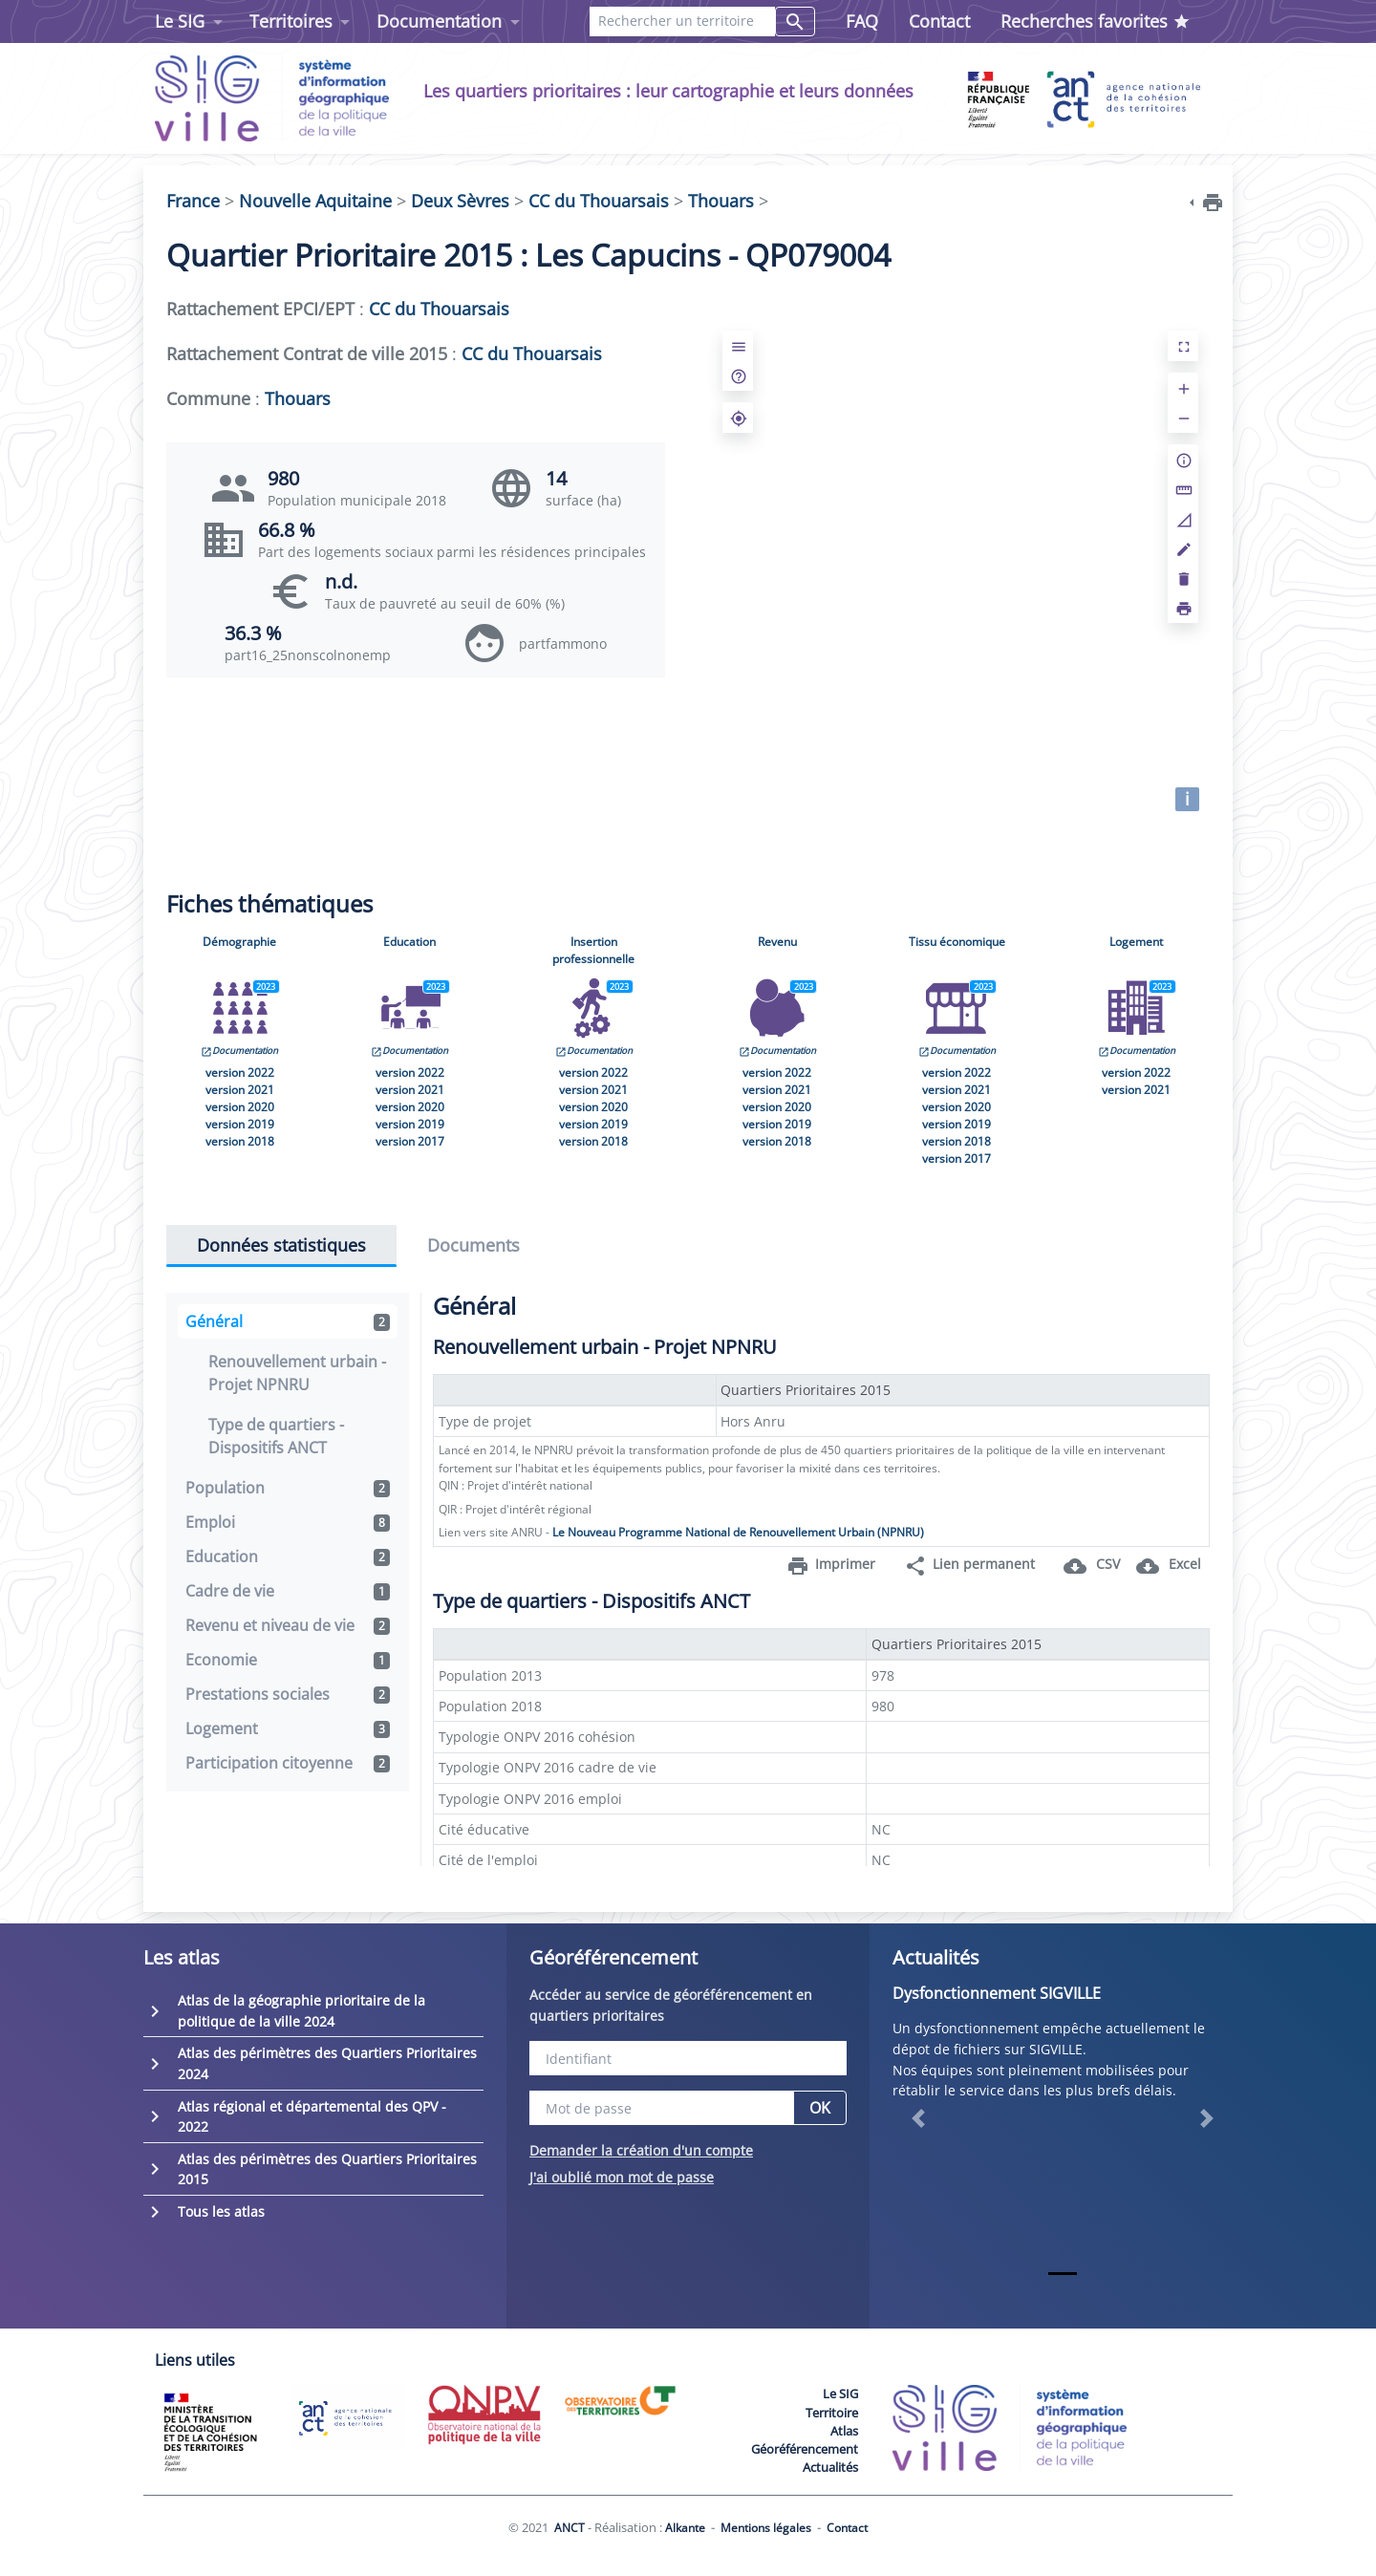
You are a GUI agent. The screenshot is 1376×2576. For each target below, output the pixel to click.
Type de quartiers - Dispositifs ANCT (276, 1436)
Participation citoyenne (287, 1762)
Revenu (777, 942)
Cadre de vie (287, 1590)
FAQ (862, 21)
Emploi (287, 1522)
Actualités (830, 2467)
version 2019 (239, 1124)
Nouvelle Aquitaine (315, 200)
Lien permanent (969, 1566)
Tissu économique (957, 942)
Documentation (239, 1050)
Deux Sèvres (460, 200)
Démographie (239, 942)
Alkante (685, 2528)
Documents (473, 1245)
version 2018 (239, 1141)
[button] (917, 2118)
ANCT (569, 2528)
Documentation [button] (439, 21)
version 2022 (239, 1072)
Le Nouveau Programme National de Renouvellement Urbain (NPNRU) (738, 1532)
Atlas (844, 2430)
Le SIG (840, 2393)
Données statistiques (281, 1245)
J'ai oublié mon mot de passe (621, 2177)
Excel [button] (1168, 1566)
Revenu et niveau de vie (287, 1625)
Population (287, 1487)
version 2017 (410, 1141)
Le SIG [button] (179, 21)
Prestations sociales (287, 1694)
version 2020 (239, 1107)
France (193, 200)
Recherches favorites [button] (1095, 21)
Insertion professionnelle (593, 950)
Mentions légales (765, 2528)
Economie (287, 1659)
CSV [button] (1092, 1566)
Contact (939, 21)
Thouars (721, 200)
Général (287, 1321)
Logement (1136, 942)
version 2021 (239, 1090)
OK (819, 2107)
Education (409, 942)
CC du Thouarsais (598, 200)
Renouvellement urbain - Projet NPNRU (297, 1373)
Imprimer (830, 1566)
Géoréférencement (804, 2449)
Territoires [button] (291, 21)
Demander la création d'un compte (641, 2150)
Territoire (832, 2412)
